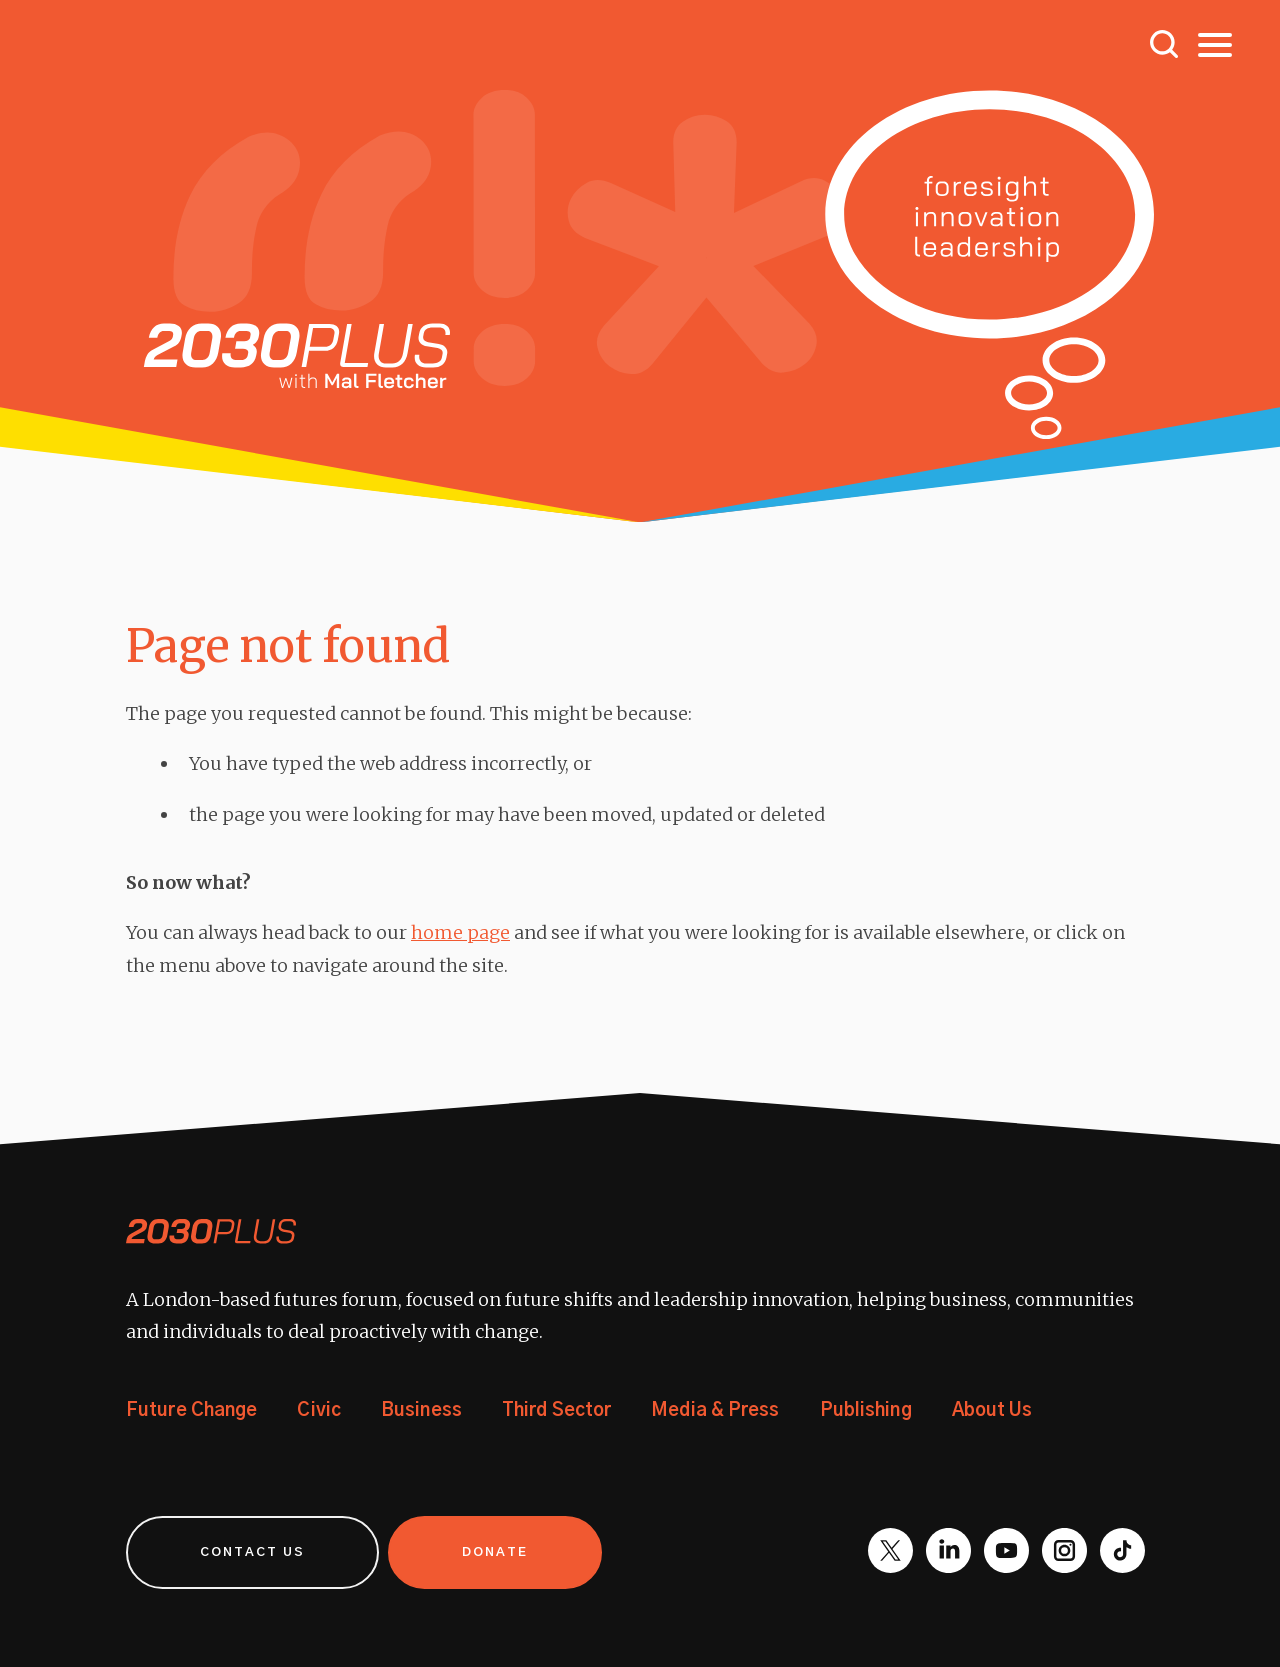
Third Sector (556, 1411)
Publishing (866, 1411)
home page (460, 932)
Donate (495, 1552)
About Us (992, 1411)
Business (421, 1411)
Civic (319, 1411)
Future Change (191, 1411)
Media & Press (715, 1411)
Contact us (252, 1552)
